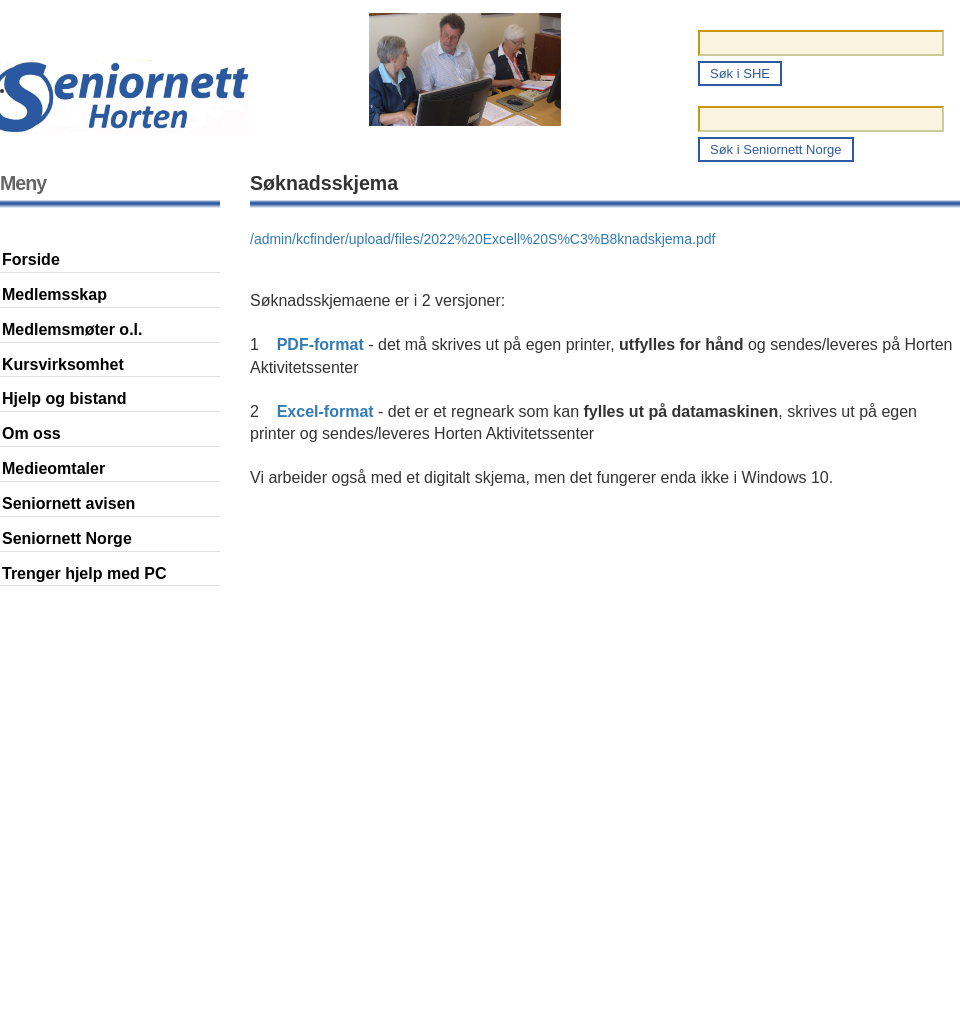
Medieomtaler (53, 468)
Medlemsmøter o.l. (72, 329)
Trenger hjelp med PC (84, 573)
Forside (31, 259)
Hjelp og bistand (64, 398)
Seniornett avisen (68, 503)
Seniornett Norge (67, 538)
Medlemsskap (54, 294)
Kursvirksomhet (63, 364)
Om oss (31, 433)
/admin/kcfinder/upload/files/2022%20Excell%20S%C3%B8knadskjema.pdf (482, 239)
